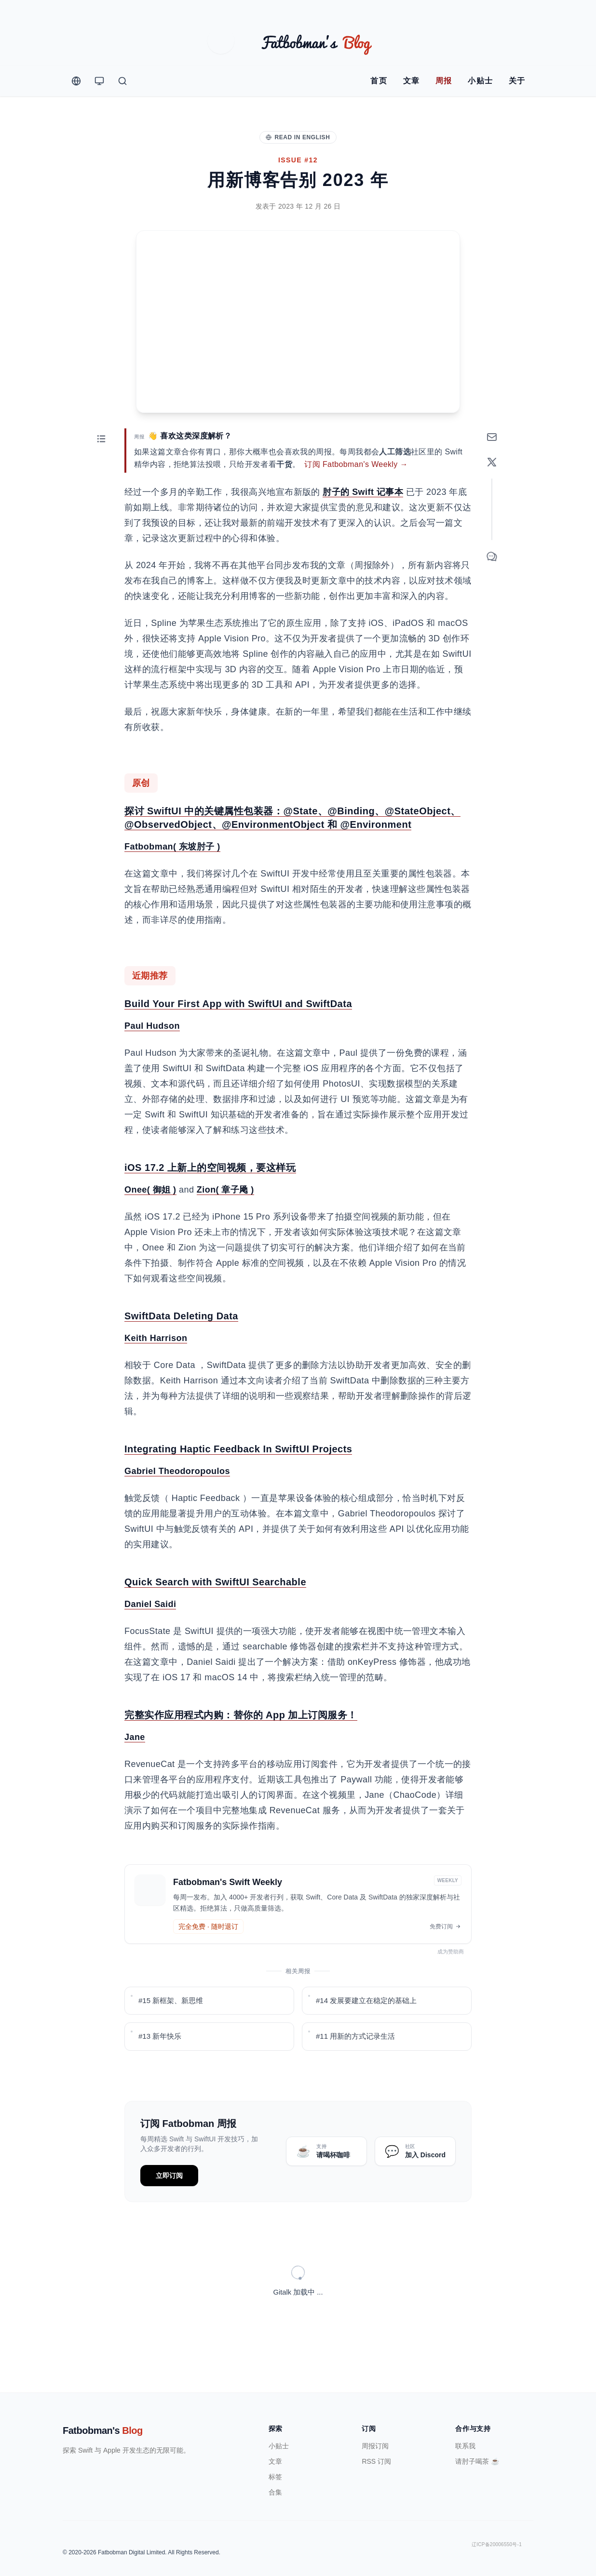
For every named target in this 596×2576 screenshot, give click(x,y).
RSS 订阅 (376, 2438)
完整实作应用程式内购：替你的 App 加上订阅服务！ (240, 1746)
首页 (378, 81)
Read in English (298, 137)
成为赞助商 (453, 1983)
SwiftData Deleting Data (181, 1347)
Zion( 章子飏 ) (225, 1221)
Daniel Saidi (150, 1636)
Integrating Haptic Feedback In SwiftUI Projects (238, 1480)
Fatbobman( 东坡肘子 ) (172, 878)
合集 (275, 2468)
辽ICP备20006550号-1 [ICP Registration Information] (497, 2520)
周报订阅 (375, 2422)
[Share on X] (492, 494)
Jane (134, 1769)
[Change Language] (76, 81)
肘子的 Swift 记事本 (363, 524)
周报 (443, 81)
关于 (517, 81)
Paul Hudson (152, 1057)
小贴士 (480, 81)
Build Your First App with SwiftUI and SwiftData (238, 1035)
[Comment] (492, 588)
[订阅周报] (492, 469)
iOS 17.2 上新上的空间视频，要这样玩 (210, 1199)
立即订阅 (169, 2207)
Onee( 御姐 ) (150, 1221)
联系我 (465, 2422)
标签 (275, 2453)
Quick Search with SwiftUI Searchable (215, 1613)
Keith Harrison (155, 1370)
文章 (411, 81)
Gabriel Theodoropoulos (177, 1503)
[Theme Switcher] (99, 81)
